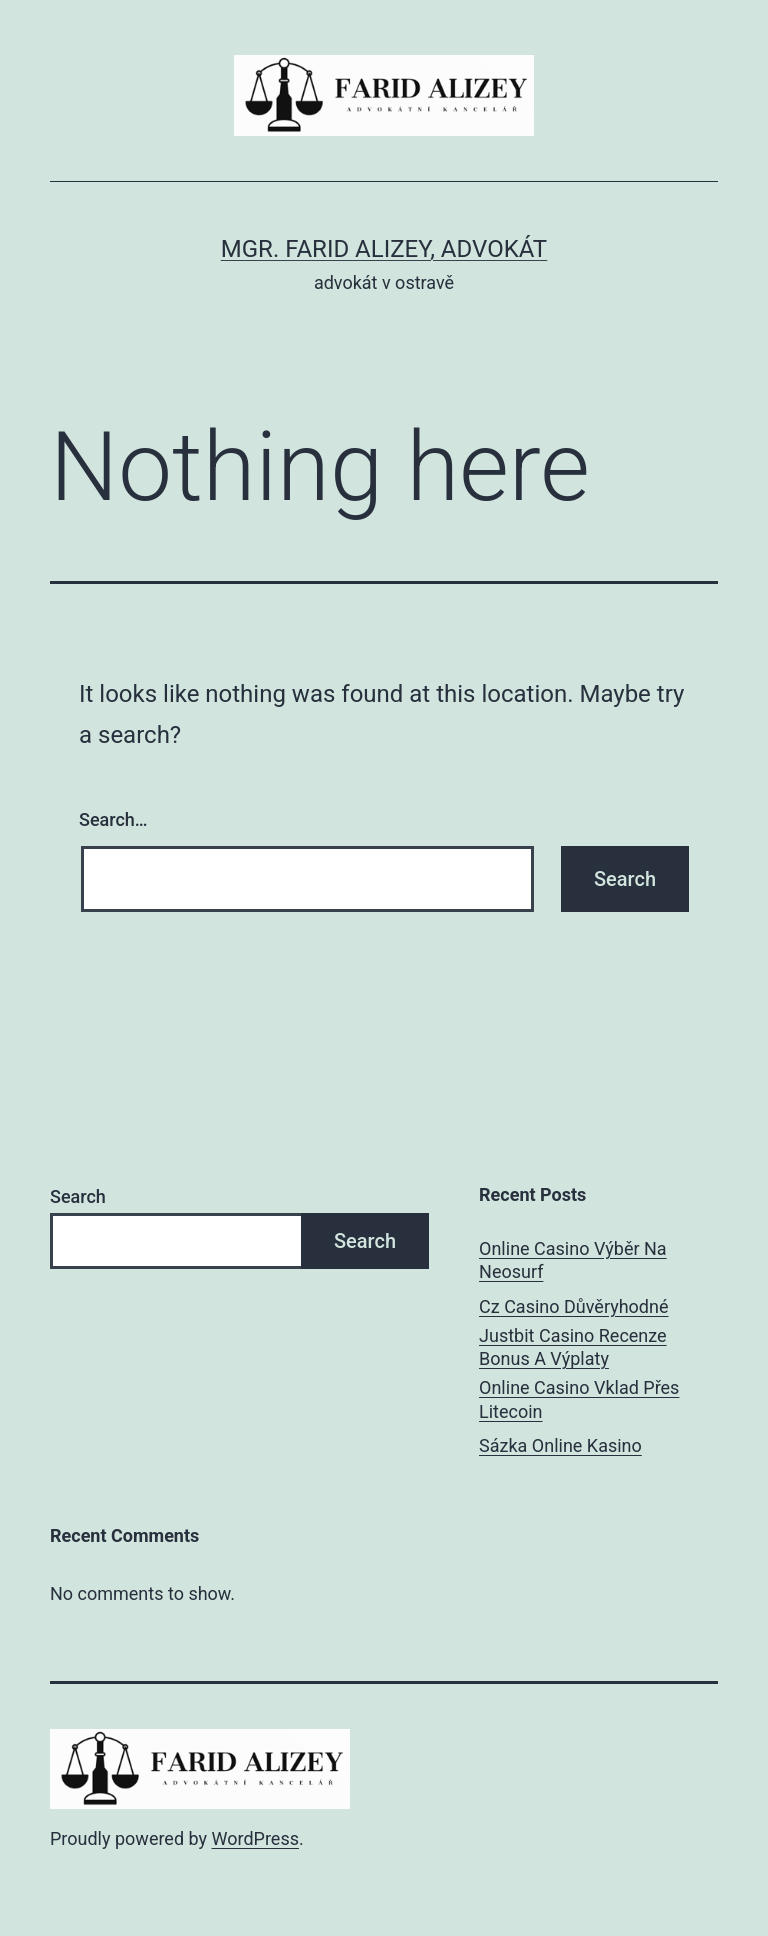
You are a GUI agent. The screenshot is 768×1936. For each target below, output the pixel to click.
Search (78, 1196)
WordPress (255, 1838)
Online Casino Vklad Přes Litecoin (579, 1399)
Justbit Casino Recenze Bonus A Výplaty (573, 1347)
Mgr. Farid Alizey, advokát (384, 249)
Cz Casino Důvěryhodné (573, 1306)
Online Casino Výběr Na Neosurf (573, 1260)
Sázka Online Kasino (560, 1445)
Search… (113, 819)
